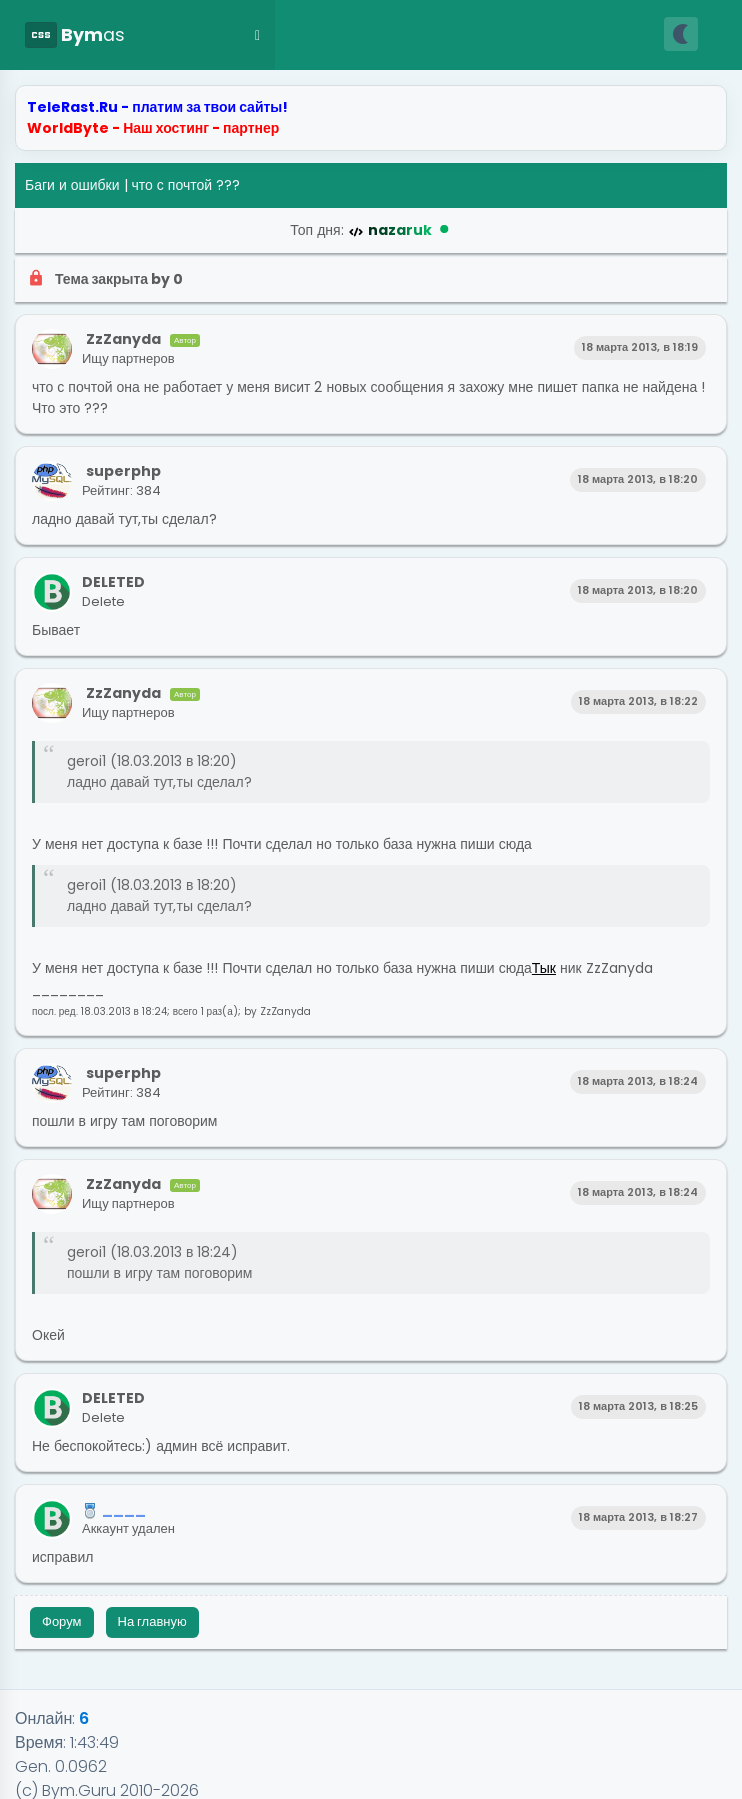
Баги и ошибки (72, 185)
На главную (152, 1621)
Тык (544, 968)
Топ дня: (370, 230)
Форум (62, 1621)
